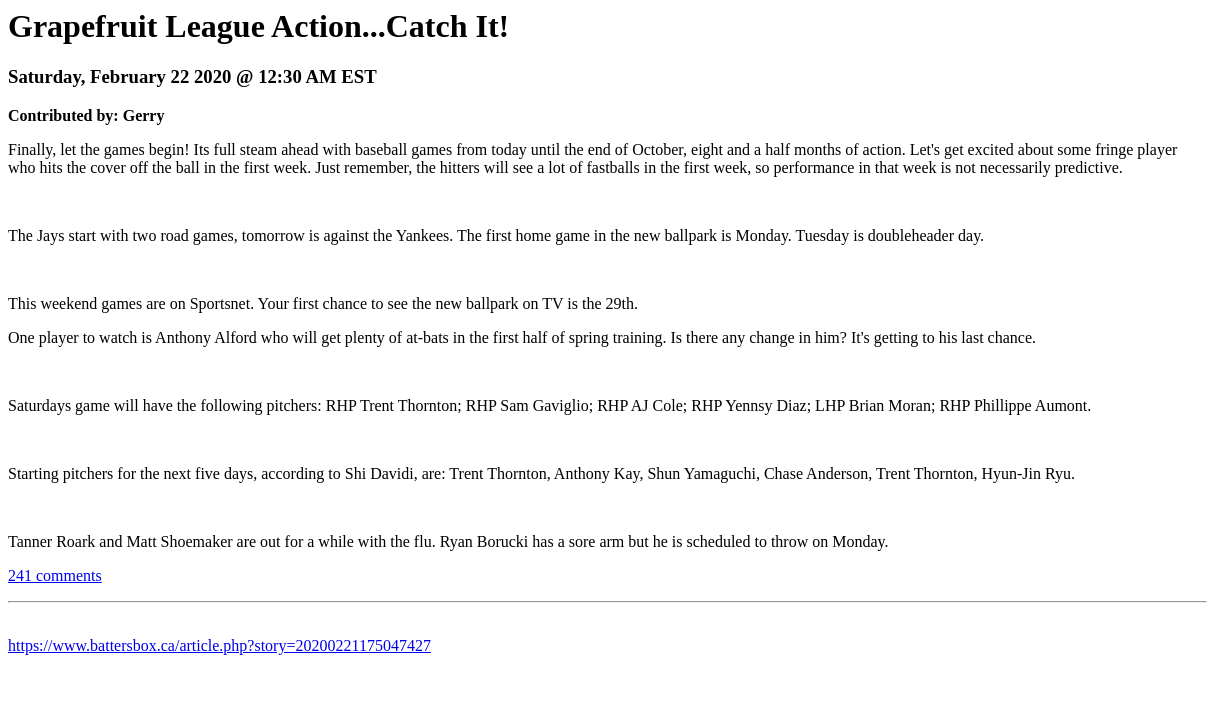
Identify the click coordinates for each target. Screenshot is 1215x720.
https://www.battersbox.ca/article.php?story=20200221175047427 (219, 645)
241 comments (55, 575)
